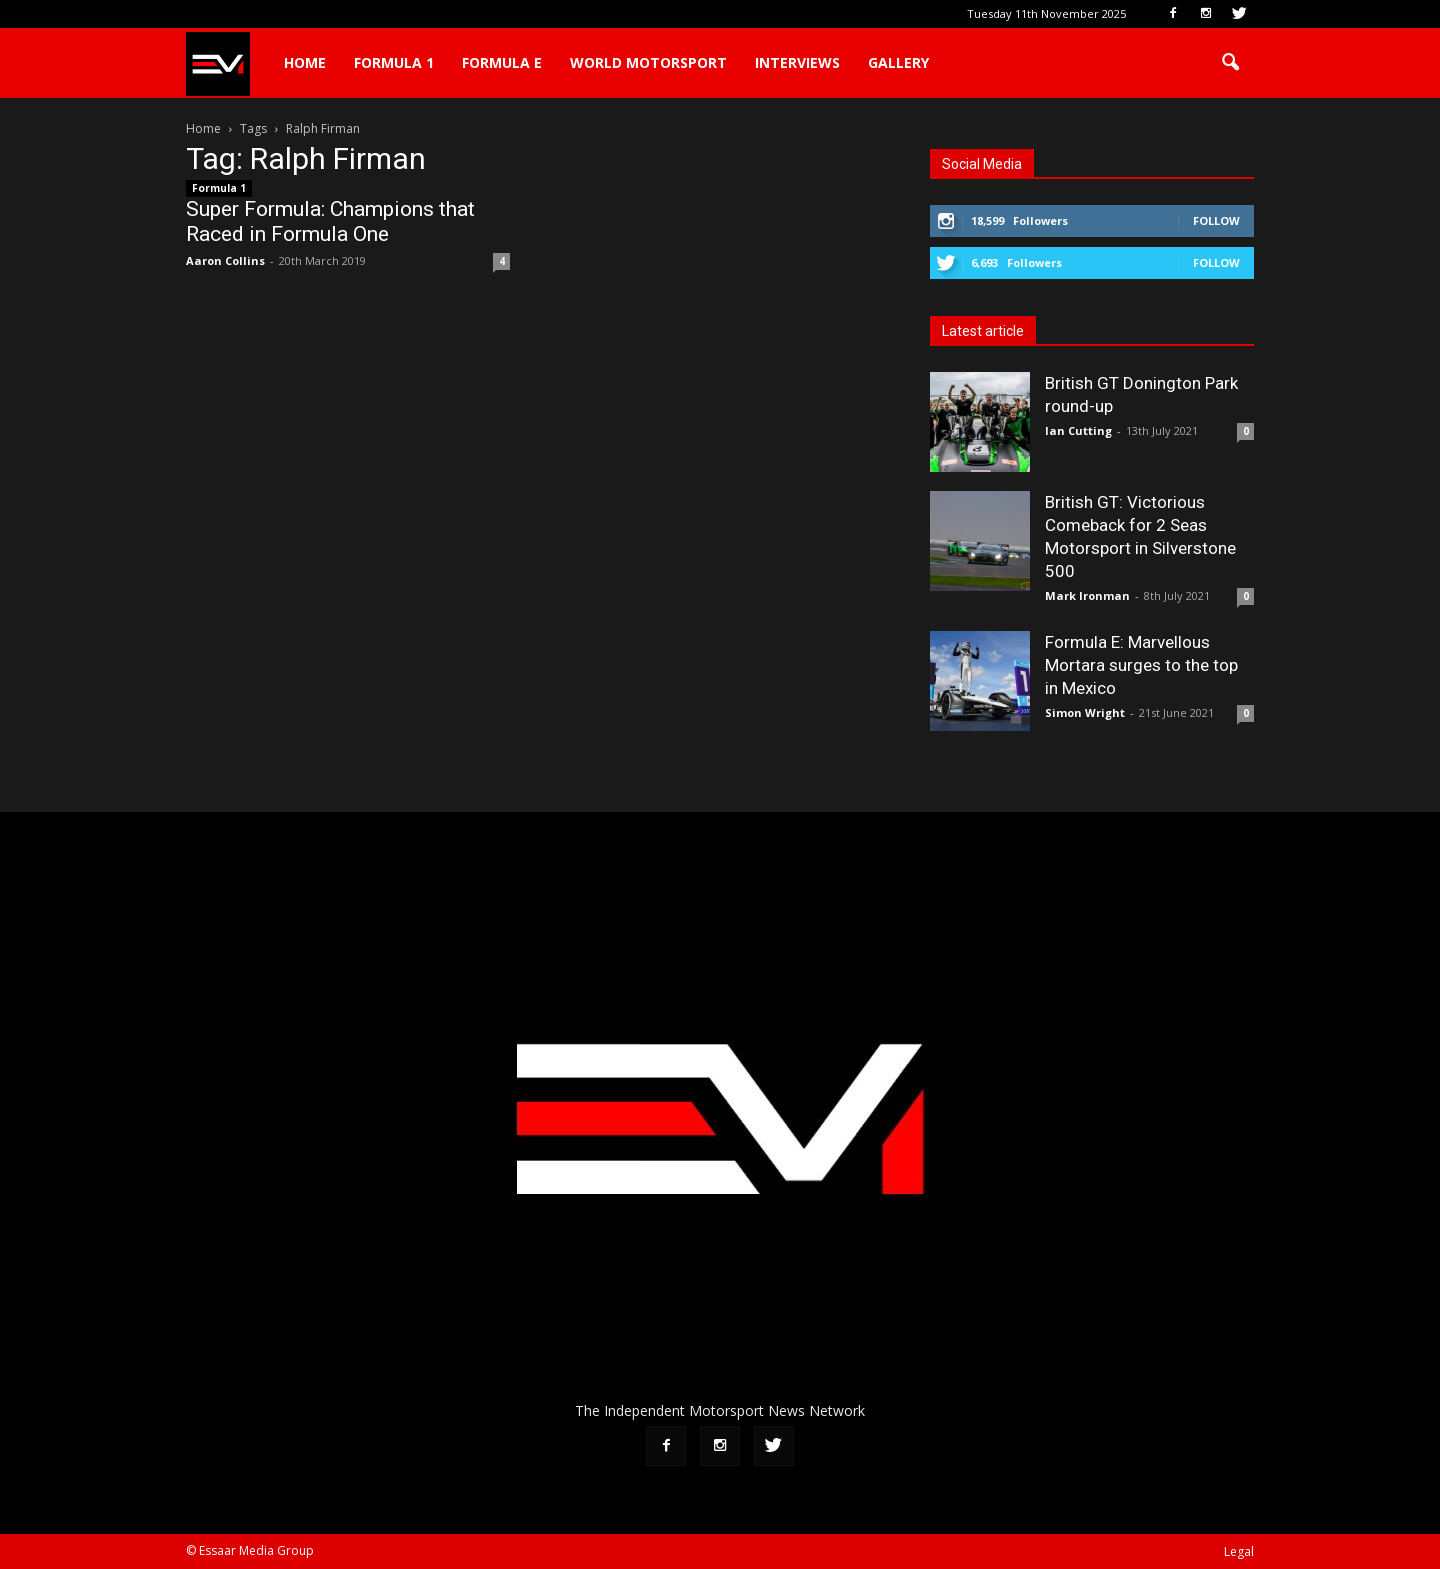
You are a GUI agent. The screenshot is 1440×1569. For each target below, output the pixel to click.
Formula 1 (394, 62)
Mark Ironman (1087, 595)
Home (305, 62)
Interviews (797, 62)
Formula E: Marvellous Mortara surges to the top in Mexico (1141, 665)
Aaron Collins (225, 260)
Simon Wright (1085, 712)
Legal (1239, 1551)
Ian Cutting (1078, 430)
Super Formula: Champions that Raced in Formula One (330, 221)
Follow (1216, 220)
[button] (1230, 63)
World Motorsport (648, 62)
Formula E (502, 62)
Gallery (898, 62)
